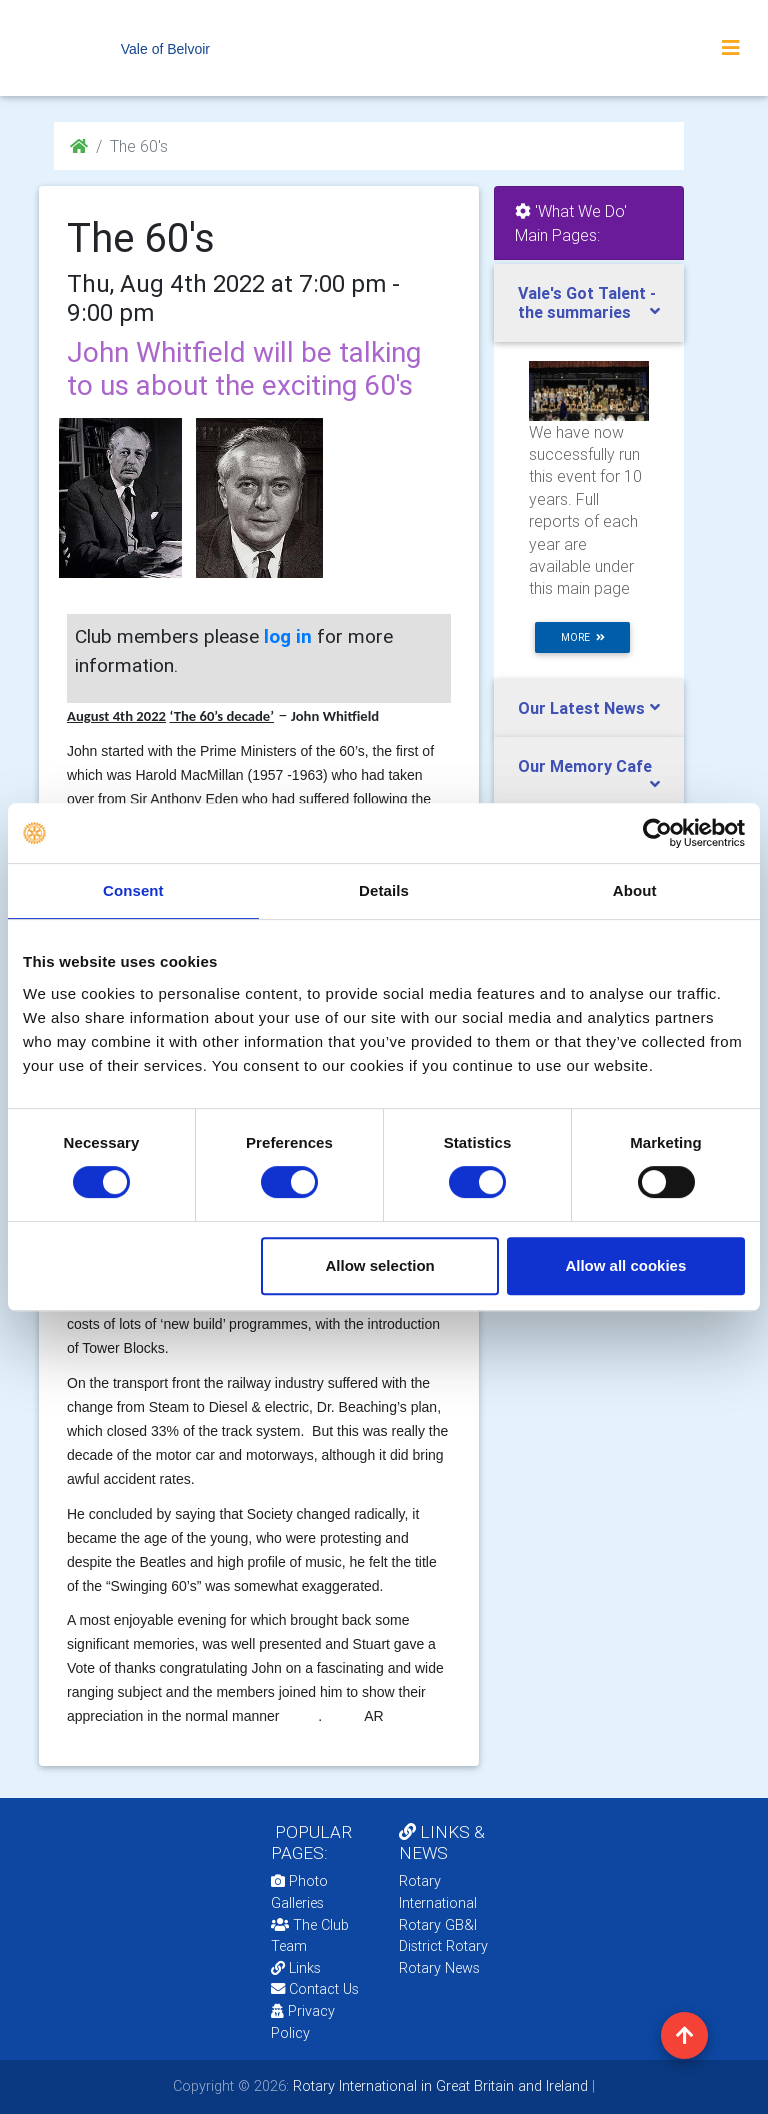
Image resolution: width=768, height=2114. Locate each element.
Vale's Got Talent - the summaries (587, 302)
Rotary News (439, 1968)
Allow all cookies (625, 1265)
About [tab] (635, 890)
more (583, 637)
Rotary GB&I (438, 1925)
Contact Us (315, 1989)
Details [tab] (384, 890)
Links (296, 1968)
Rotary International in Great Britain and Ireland (438, 2086)
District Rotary (443, 1946)
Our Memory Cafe (585, 766)
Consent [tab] (133, 890)
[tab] (589, 303)
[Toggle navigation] (731, 48)
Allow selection (380, 1265)
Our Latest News (581, 708)
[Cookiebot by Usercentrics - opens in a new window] (657, 833)
